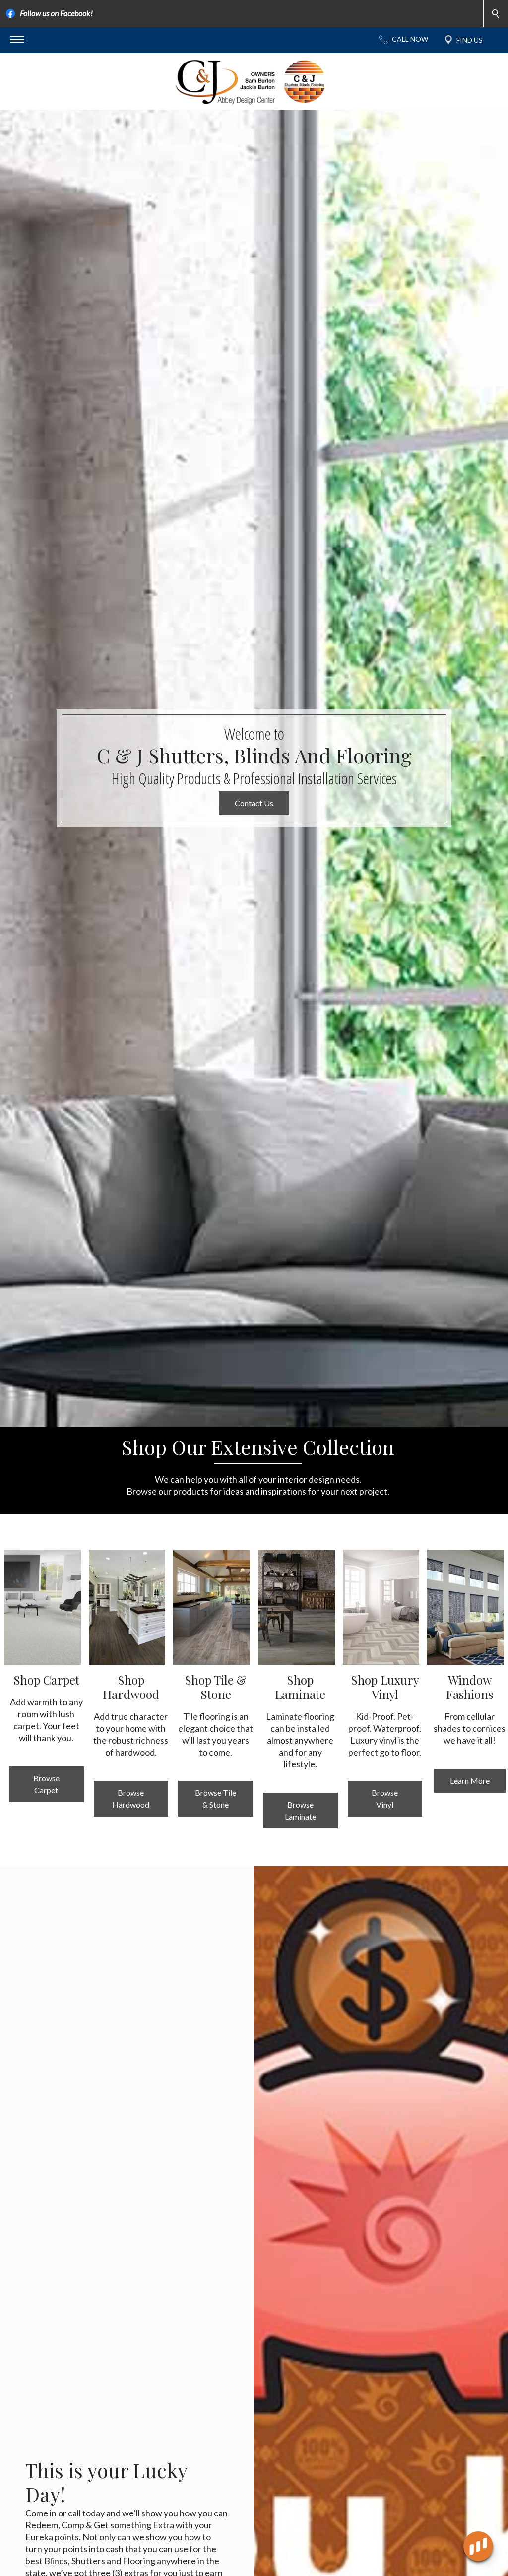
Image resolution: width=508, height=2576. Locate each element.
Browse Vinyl (385, 1838)
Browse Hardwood (130, 1838)
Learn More (470, 1820)
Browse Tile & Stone (215, 1838)
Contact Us (254, 843)
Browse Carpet (46, 1824)
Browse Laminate (300, 1850)
